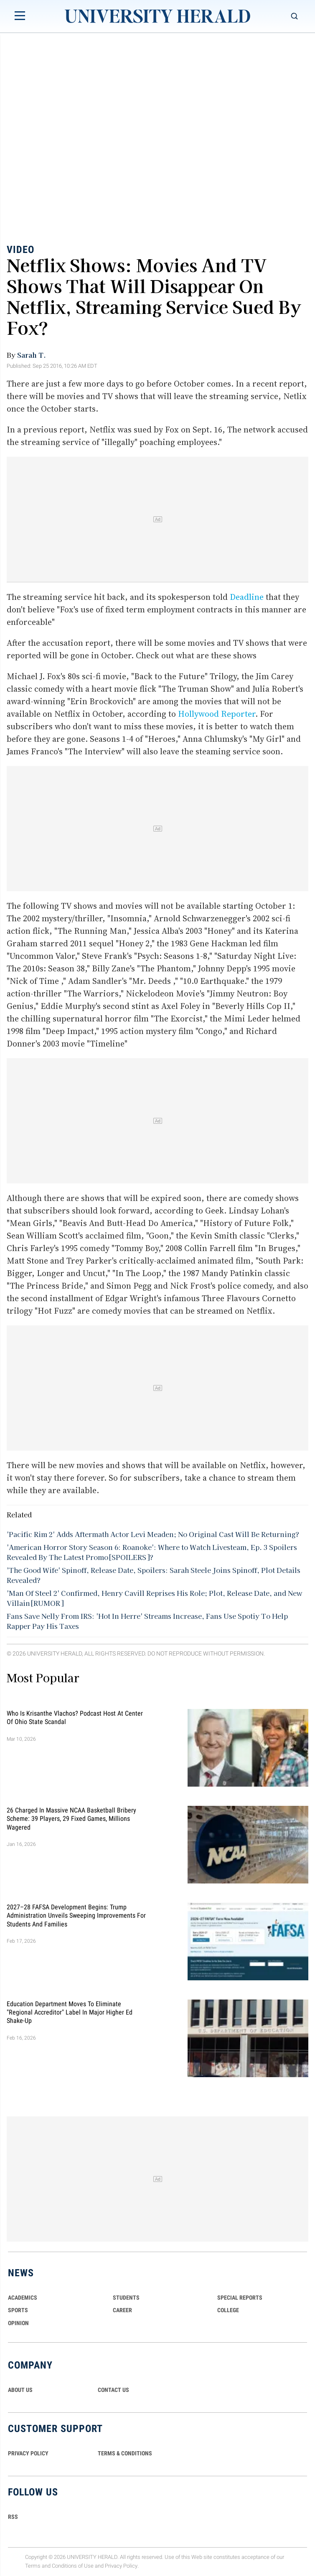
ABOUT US (20, 2389)
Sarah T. (31, 355)
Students (126, 2297)
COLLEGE (228, 2310)
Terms (33, 2566)
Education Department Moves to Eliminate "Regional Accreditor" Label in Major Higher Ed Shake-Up (69, 2012)
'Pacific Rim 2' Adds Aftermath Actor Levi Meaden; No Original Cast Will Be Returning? (153, 1534)
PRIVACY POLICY (28, 2453)
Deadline (247, 597)
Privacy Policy (121, 2566)
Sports (18, 2310)
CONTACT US (113, 2389)
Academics (22, 2297)
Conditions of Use (73, 2566)
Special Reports (239, 2297)
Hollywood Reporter (216, 714)
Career (122, 2310)
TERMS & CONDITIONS (125, 2453)
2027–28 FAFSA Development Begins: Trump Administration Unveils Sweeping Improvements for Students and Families (76, 1915)
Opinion (18, 2323)
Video (20, 249)
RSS (13, 2516)
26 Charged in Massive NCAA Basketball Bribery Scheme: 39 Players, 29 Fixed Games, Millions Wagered (71, 1818)
